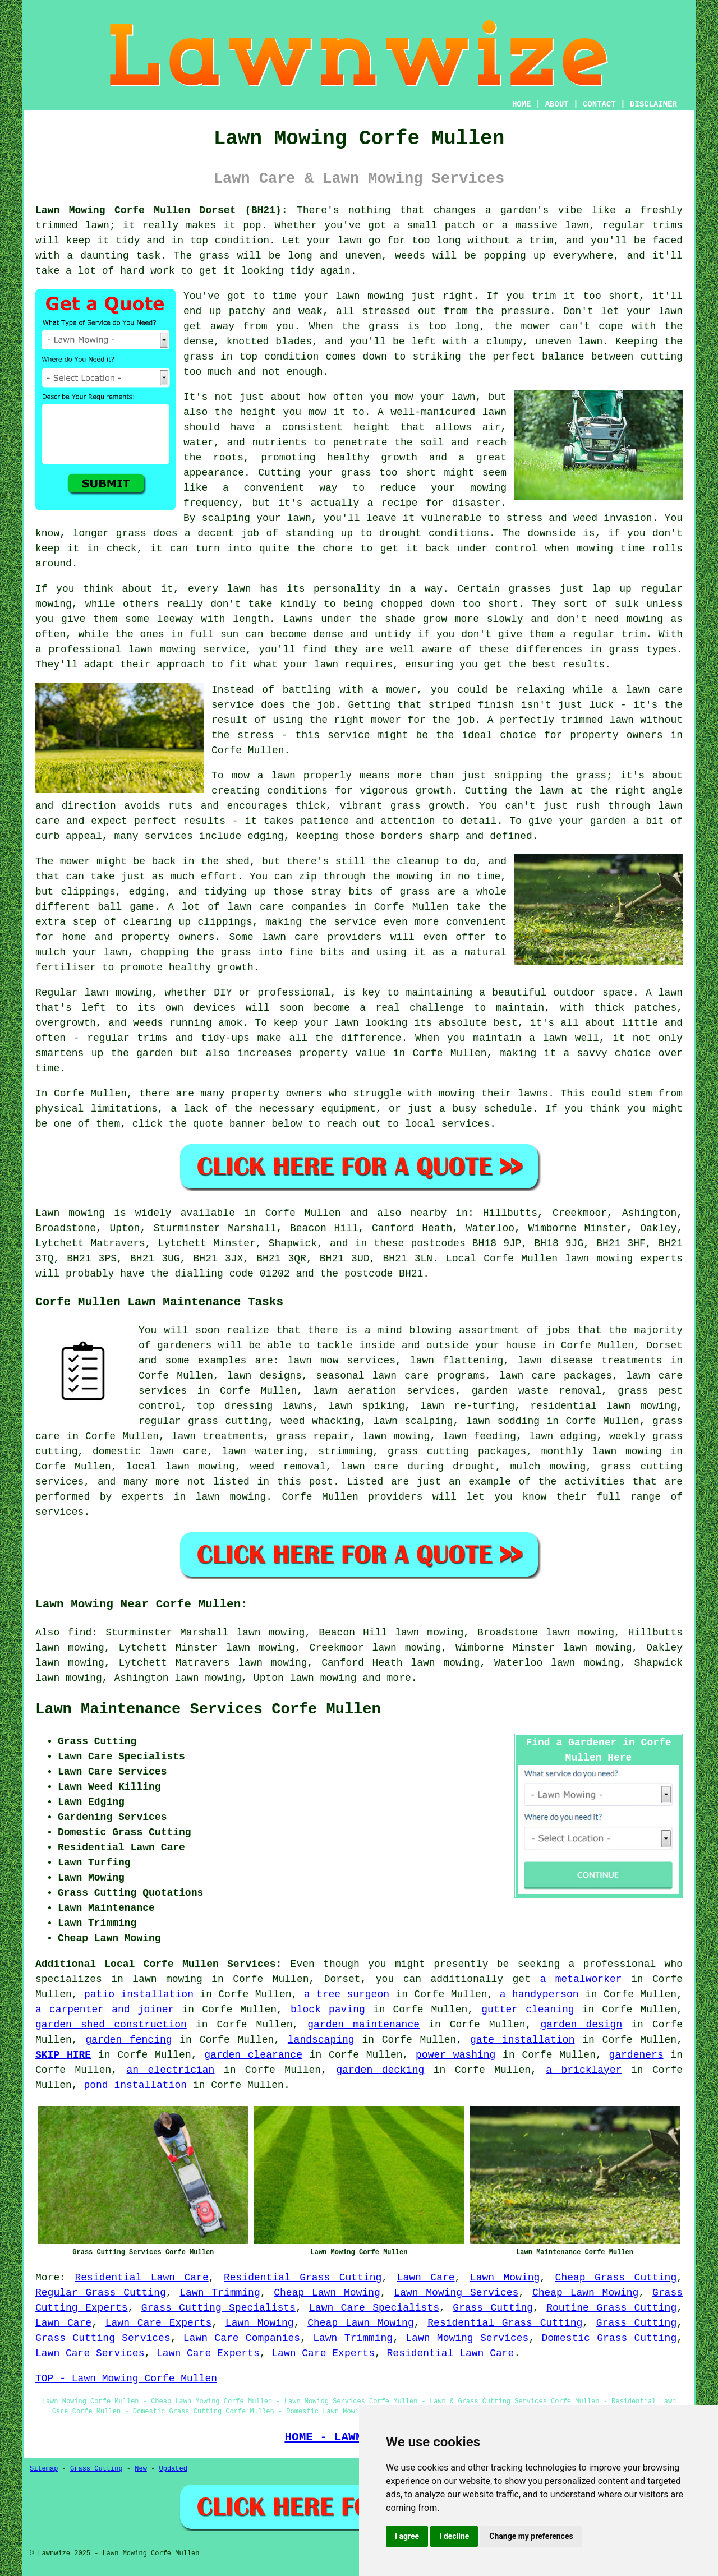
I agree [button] (407, 2536)
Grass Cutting (493, 2308)
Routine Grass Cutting (611, 2308)
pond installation (135, 2085)
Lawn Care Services (89, 2353)
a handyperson (539, 1994)
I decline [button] (454, 2536)
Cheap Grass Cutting (616, 2277)
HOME (521, 104)
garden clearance (253, 2055)
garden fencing (128, 2039)
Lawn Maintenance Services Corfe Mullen (208, 1709)
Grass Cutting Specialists (218, 2308)
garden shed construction (111, 2024)
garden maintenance (363, 2024)
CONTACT (599, 104)
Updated (173, 2469)
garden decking (380, 2070)
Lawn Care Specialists (374, 2308)
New (141, 2469)
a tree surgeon (346, 1994)
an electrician (171, 2070)
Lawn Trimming (220, 2292)
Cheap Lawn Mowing (327, 2292)
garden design (582, 2024)
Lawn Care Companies (241, 2338)
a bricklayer (584, 2070)
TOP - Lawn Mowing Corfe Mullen (126, 2378)
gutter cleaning (527, 2009)
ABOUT (557, 104)
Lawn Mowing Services (456, 2292)
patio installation (139, 1994)
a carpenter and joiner (104, 2009)
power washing (455, 2055)
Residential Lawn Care (142, 2277)
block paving (328, 2009)
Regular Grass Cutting (100, 2292)
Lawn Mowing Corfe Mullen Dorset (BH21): (161, 210)
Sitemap (44, 2469)
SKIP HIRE (63, 2055)
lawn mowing (323, 1678)
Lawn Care (426, 2277)
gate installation (522, 2039)
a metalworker (581, 1979)
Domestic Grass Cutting (609, 2338)
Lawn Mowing (505, 2277)
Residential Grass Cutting (302, 2277)
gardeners (636, 2055)
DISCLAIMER (653, 104)
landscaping (321, 2039)
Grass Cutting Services (103, 2338)
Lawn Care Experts (158, 2323)
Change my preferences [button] (531, 2536)
